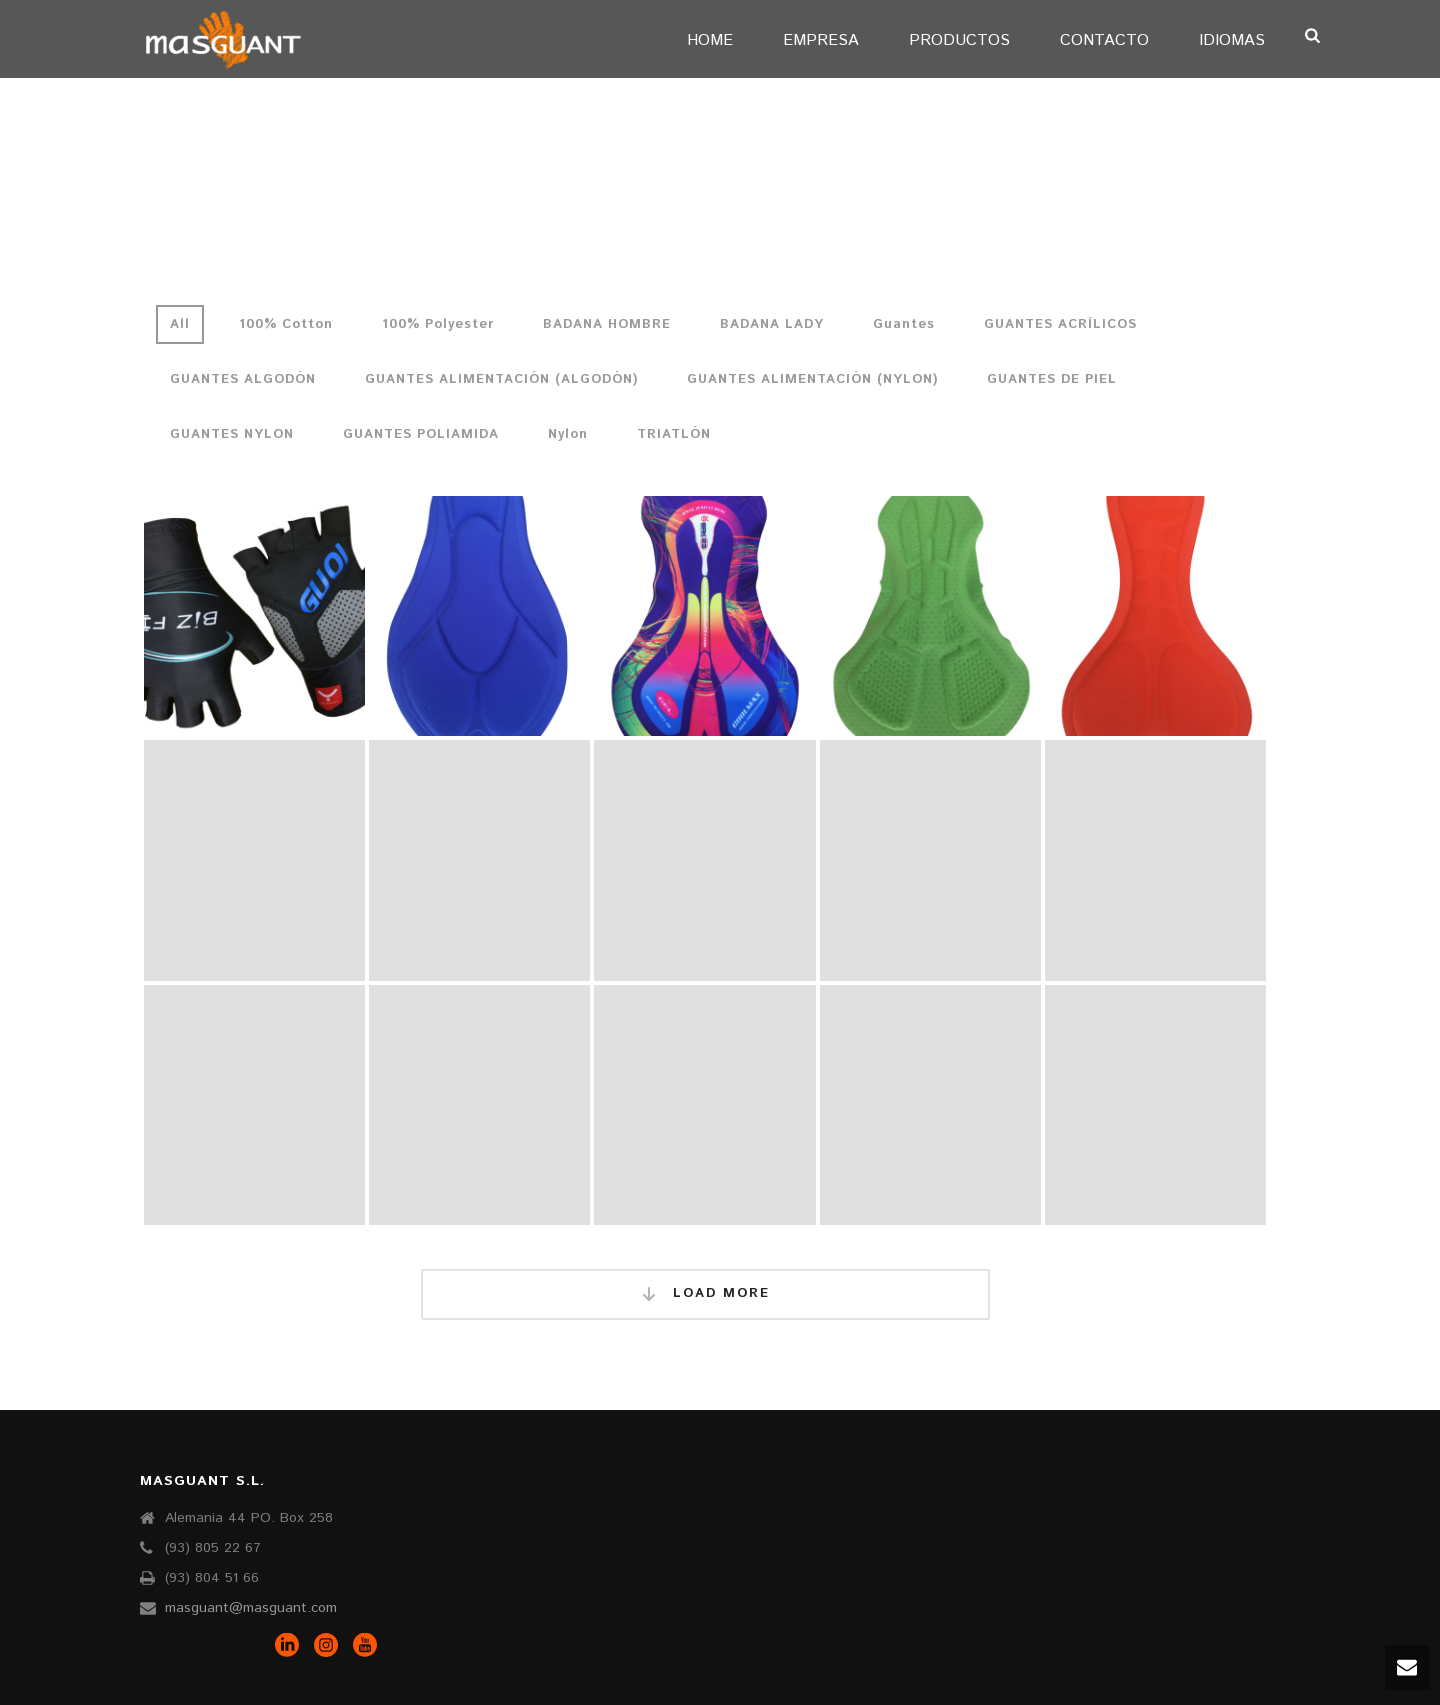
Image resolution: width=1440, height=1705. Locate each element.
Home (710, 40)
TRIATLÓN (674, 434)
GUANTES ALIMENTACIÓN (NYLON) (812, 379)
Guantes (904, 324)
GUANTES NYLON (232, 434)
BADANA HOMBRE (607, 324)
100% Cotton (286, 324)
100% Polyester (438, 324)
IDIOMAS (1232, 40)
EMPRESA (821, 40)
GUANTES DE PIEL (1052, 379)
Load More (705, 1294)
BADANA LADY (772, 324)
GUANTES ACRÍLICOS (1060, 324)
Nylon (568, 434)
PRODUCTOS (959, 40)
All (180, 324)
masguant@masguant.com (251, 1608)
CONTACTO (1104, 40)
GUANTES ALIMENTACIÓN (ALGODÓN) (501, 379)
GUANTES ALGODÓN (243, 379)
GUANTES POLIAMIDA (421, 434)
